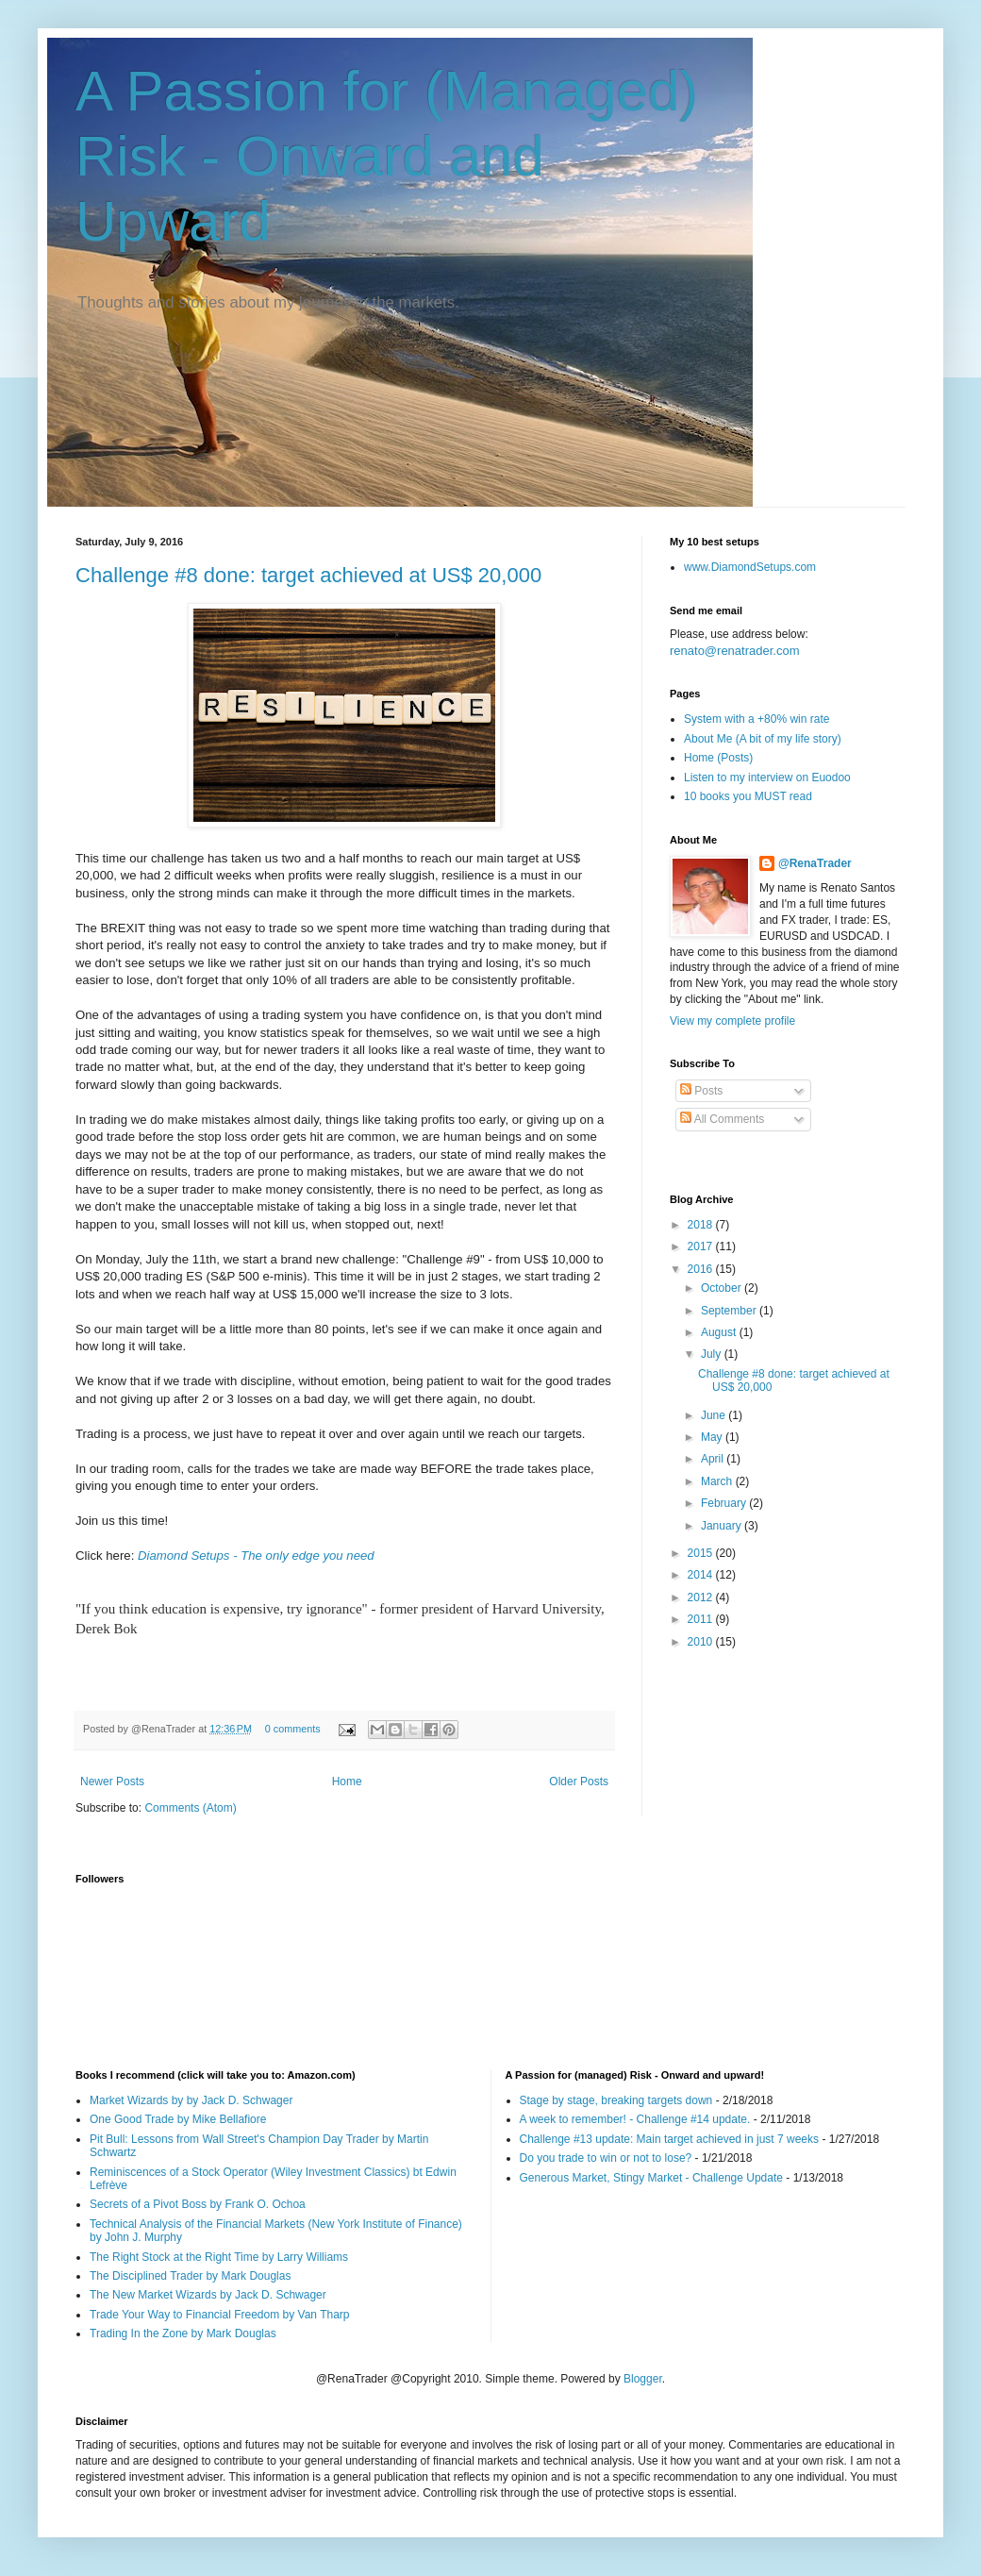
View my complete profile (732, 1021)
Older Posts (578, 1781)
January (722, 1525)
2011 (702, 1619)
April (713, 1458)
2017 (702, 1246)
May (713, 1437)
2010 (702, 1641)
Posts (701, 1090)
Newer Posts (112, 1781)
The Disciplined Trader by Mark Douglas (190, 2276)
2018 (702, 1224)
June (714, 1415)
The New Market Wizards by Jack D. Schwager (208, 2294)
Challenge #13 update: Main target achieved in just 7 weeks (670, 2139)
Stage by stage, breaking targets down (616, 2100)
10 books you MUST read (748, 796)
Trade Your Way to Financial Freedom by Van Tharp (219, 2314)
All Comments (722, 1119)
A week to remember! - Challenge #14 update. (635, 2119)
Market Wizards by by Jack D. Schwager (191, 2100)
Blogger (643, 2378)
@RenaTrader (815, 863)
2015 (702, 1553)
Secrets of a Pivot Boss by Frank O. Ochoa (198, 2204)
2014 (702, 1574)
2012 (702, 1597)
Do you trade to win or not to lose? (606, 2158)
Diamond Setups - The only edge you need (256, 1555)
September (730, 1310)
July (712, 1354)
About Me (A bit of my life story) (762, 738)
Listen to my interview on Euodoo (767, 777)
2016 (702, 1269)
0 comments (293, 1728)
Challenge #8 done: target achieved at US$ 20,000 (308, 575)
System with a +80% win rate (756, 719)
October (722, 1288)
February (725, 1503)
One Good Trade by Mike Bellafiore (178, 2119)
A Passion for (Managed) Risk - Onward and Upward (386, 156)
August (720, 1332)
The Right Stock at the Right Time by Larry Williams (219, 2257)
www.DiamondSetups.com (750, 567)
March (718, 1481)
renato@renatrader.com (735, 651)
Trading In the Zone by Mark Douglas (183, 2333)
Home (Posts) (718, 757)
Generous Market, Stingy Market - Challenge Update (651, 2177)
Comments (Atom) (190, 1808)
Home (347, 1781)
